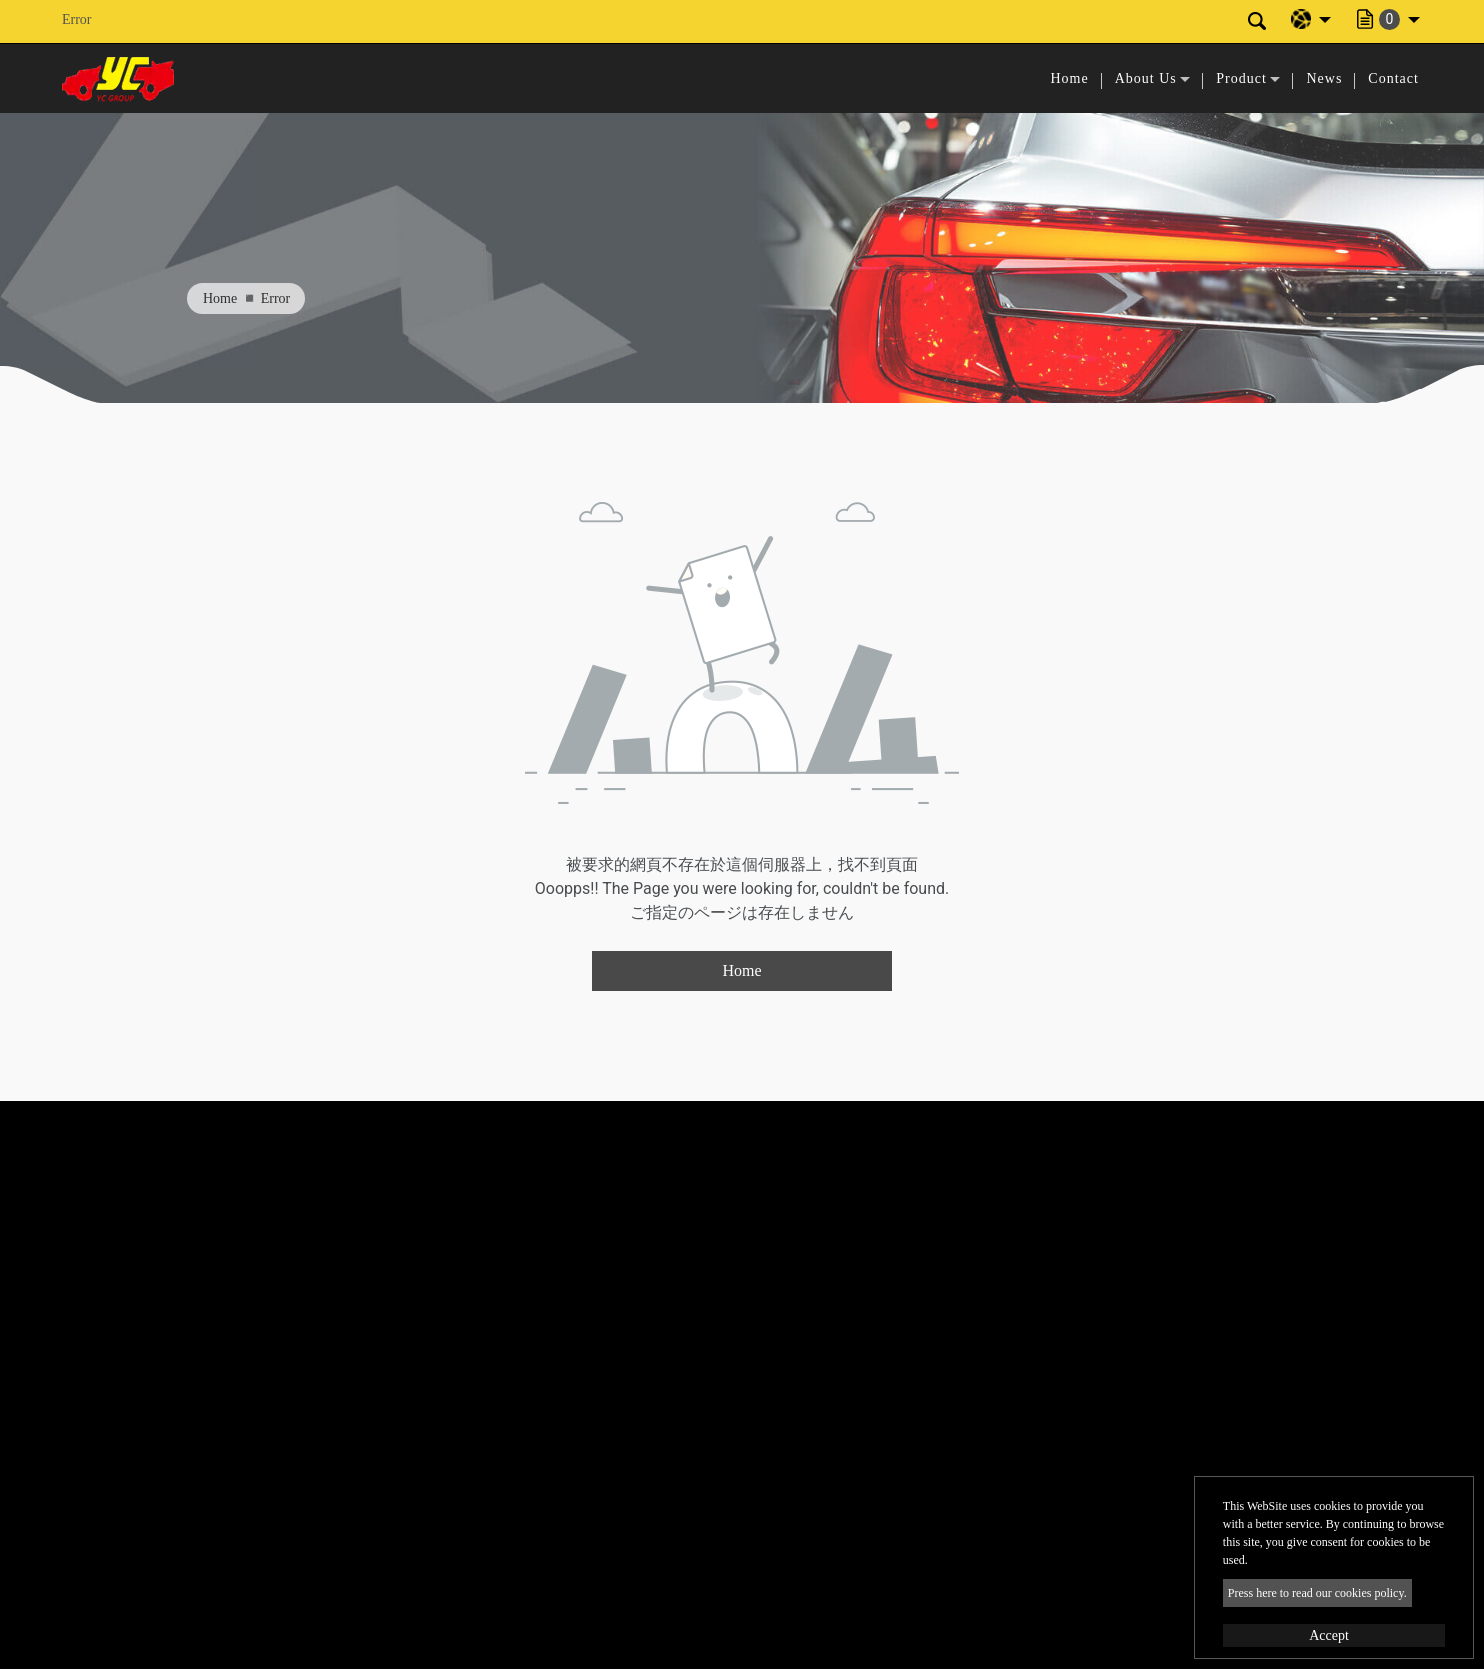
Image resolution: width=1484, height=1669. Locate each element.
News (1324, 78)
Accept (1329, 1635)
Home (1069, 78)
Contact (1393, 78)
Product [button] (1241, 78)
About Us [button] (1146, 78)
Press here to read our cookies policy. (1317, 1593)
